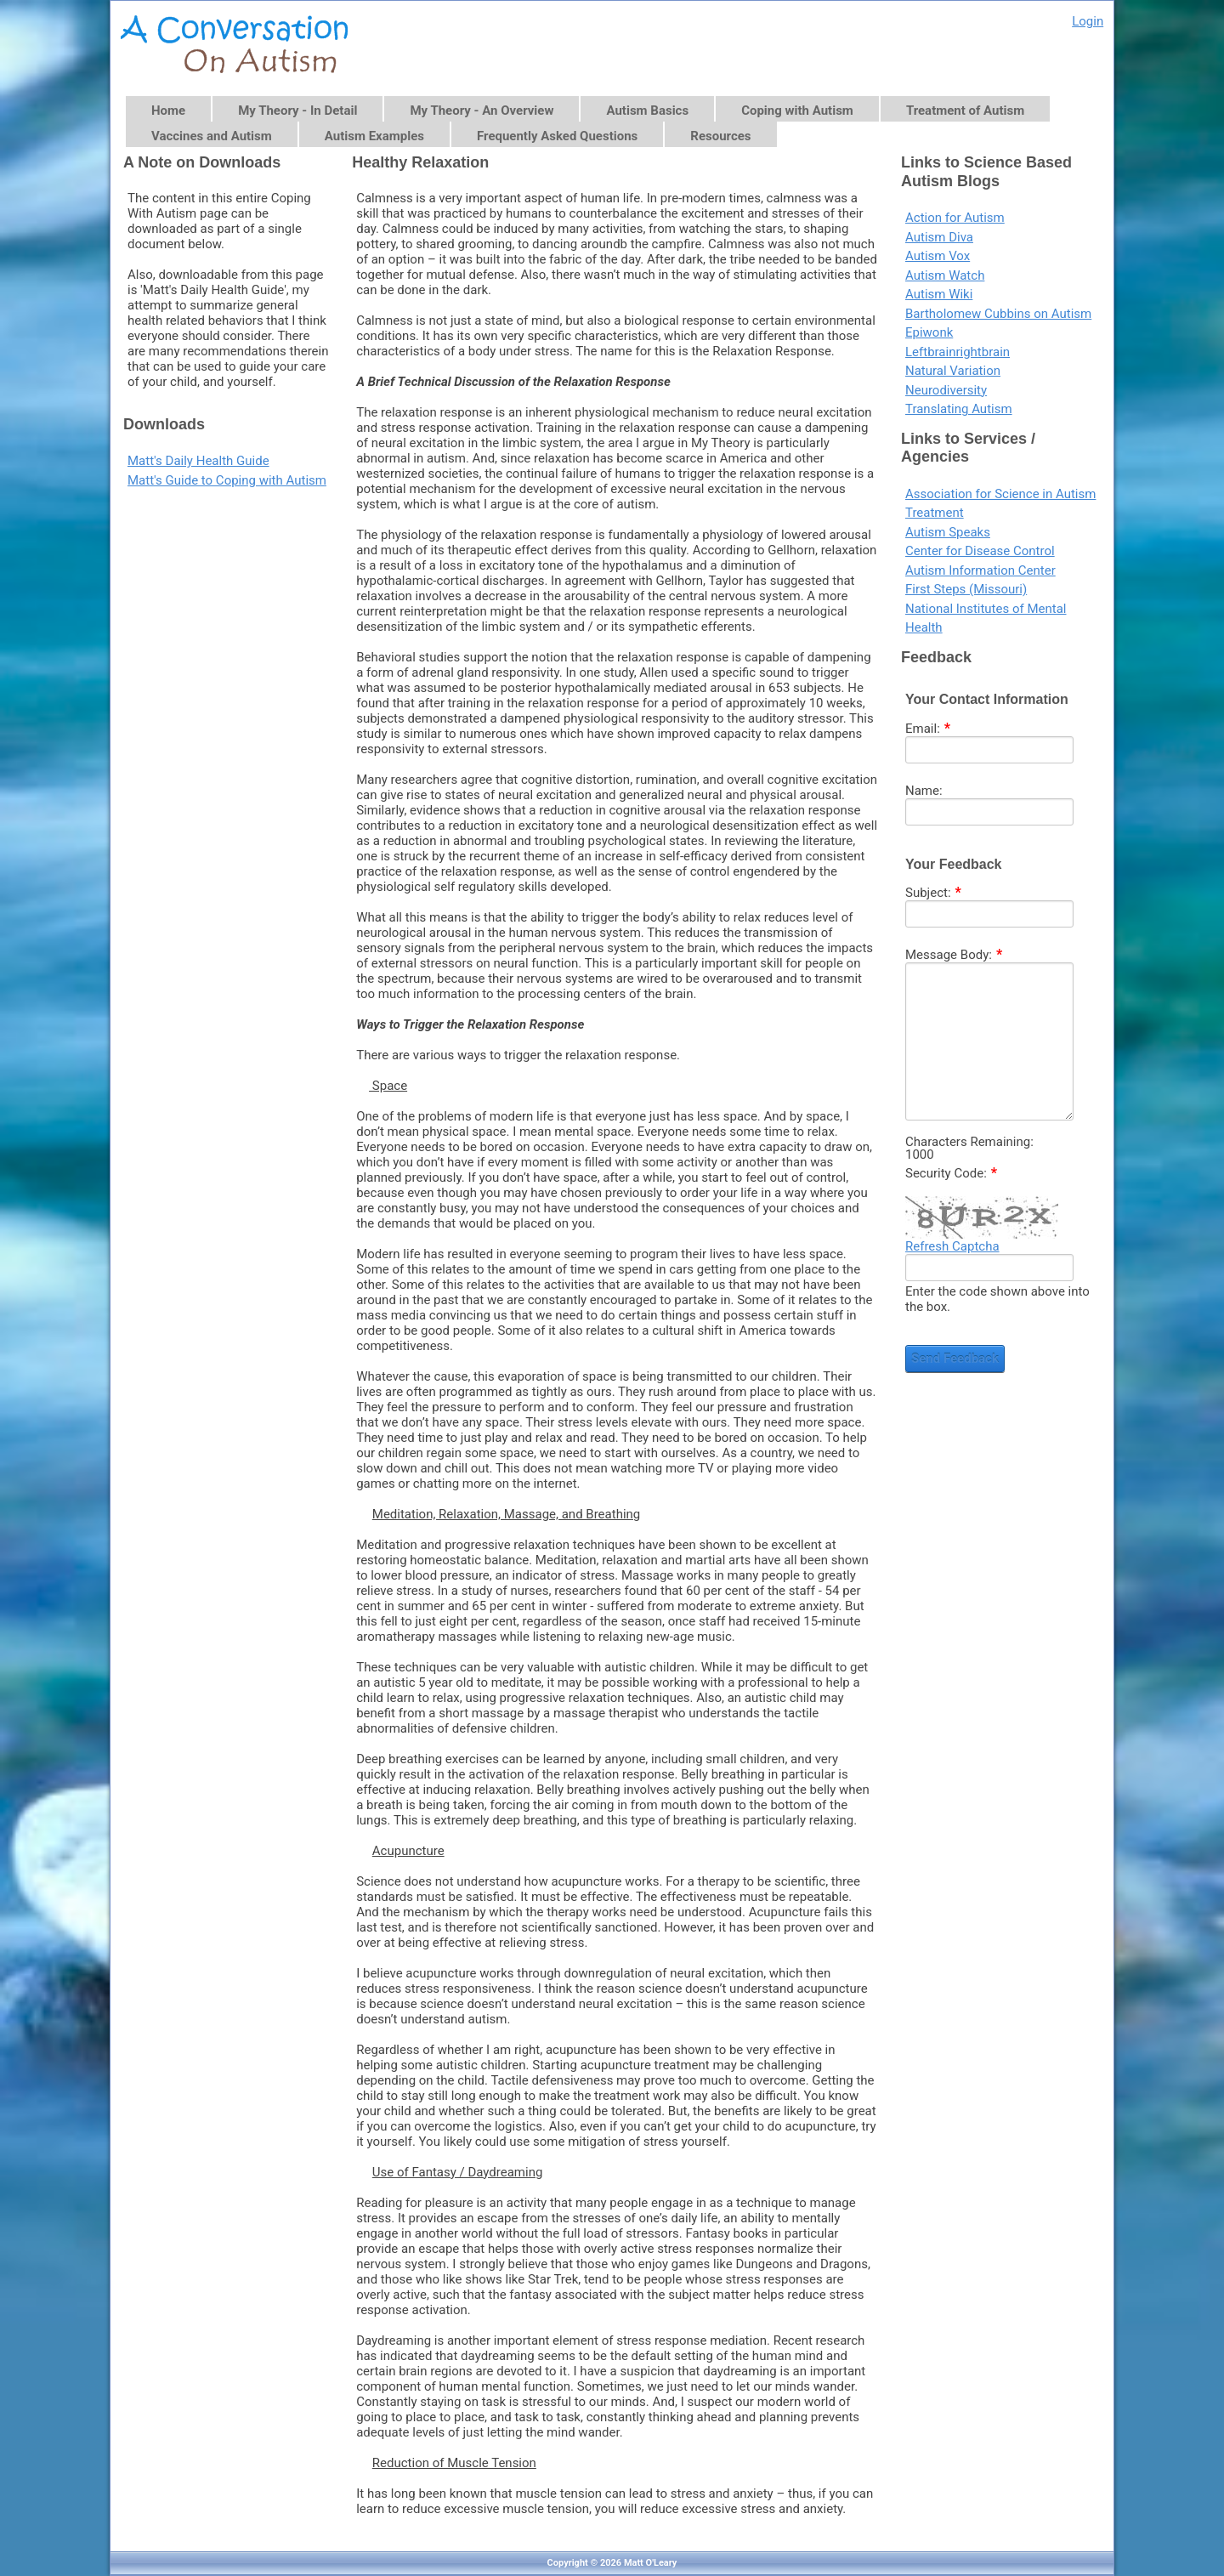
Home (168, 110)
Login (1087, 21)
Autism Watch (944, 275)
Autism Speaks (947, 532)
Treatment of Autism (965, 110)
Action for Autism (955, 217)
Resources (720, 136)
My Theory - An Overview (481, 110)
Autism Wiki (938, 294)
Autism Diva (939, 237)
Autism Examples (374, 136)
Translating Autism (958, 409)
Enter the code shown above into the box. (997, 1299)
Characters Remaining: (969, 1142)
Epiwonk (929, 332)
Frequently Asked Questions (557, 136)
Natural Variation (952, 370)
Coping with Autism (797, 110)
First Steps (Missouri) (966, 589)
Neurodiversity (946, 390)
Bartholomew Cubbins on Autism (998, 313)
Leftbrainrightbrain (957, 352)
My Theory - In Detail (297, 110)
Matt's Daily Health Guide (198, 460)
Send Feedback (955, 1358)
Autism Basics (647, 110)
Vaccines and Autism (211, 136)
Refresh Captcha (952, 1246)
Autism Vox (937, 256)
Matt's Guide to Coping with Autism (227, 480)
